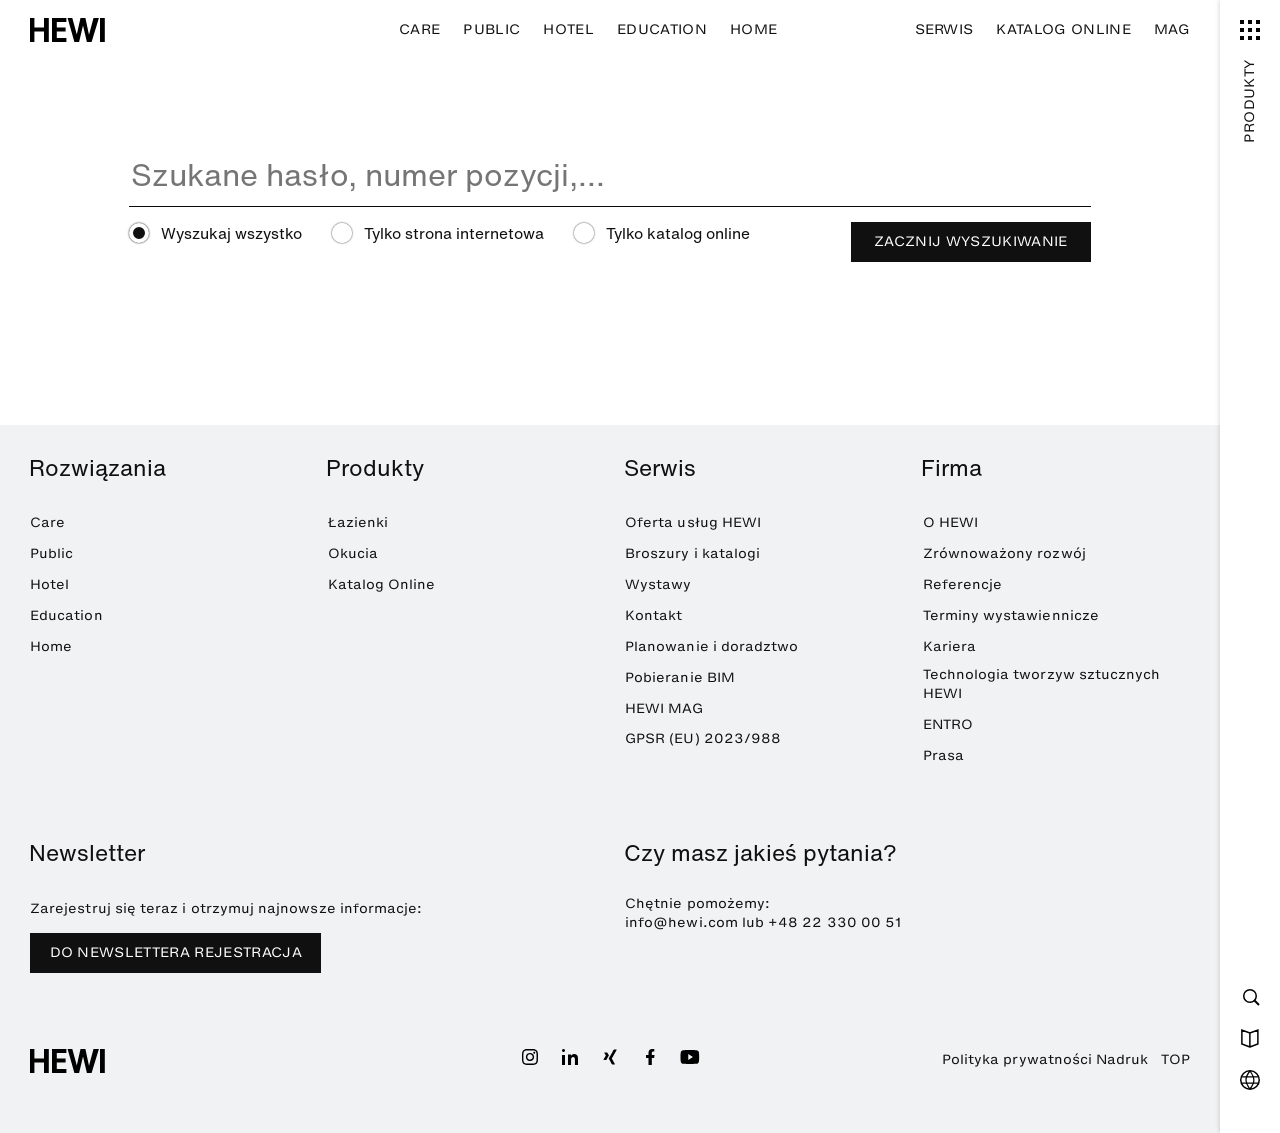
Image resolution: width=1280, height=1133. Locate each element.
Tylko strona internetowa (454, 233)
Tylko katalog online (678, 233)
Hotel (568, 29)
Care (419, 29)
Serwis (944, 29)
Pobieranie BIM (680, 677)
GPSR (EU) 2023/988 (703, 738)
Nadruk (1122, 1059)
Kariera (949, 646)
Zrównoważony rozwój (1004, 553)
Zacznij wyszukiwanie (971, 241)
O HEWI (950, 522)
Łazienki (358, 522)
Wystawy (658, 584)
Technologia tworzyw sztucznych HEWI (1042, 684)
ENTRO (948, 724)
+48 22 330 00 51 (835, 922)
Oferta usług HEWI (693, 522)
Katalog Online (1063, 29)
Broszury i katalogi (692, 553)
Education (662, 29)
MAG (1172, 29)
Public (491, 29)
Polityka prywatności (1017, 1059)
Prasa (943, 755)
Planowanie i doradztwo (711, 646)
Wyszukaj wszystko (231, 233)
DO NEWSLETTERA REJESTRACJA (176, 952)
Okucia (353, 553)
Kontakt (653, 615)
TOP (1175, 1059)
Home (753, 29)
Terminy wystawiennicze (1011, 615)
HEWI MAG (664, 708)
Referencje (963, 584)
